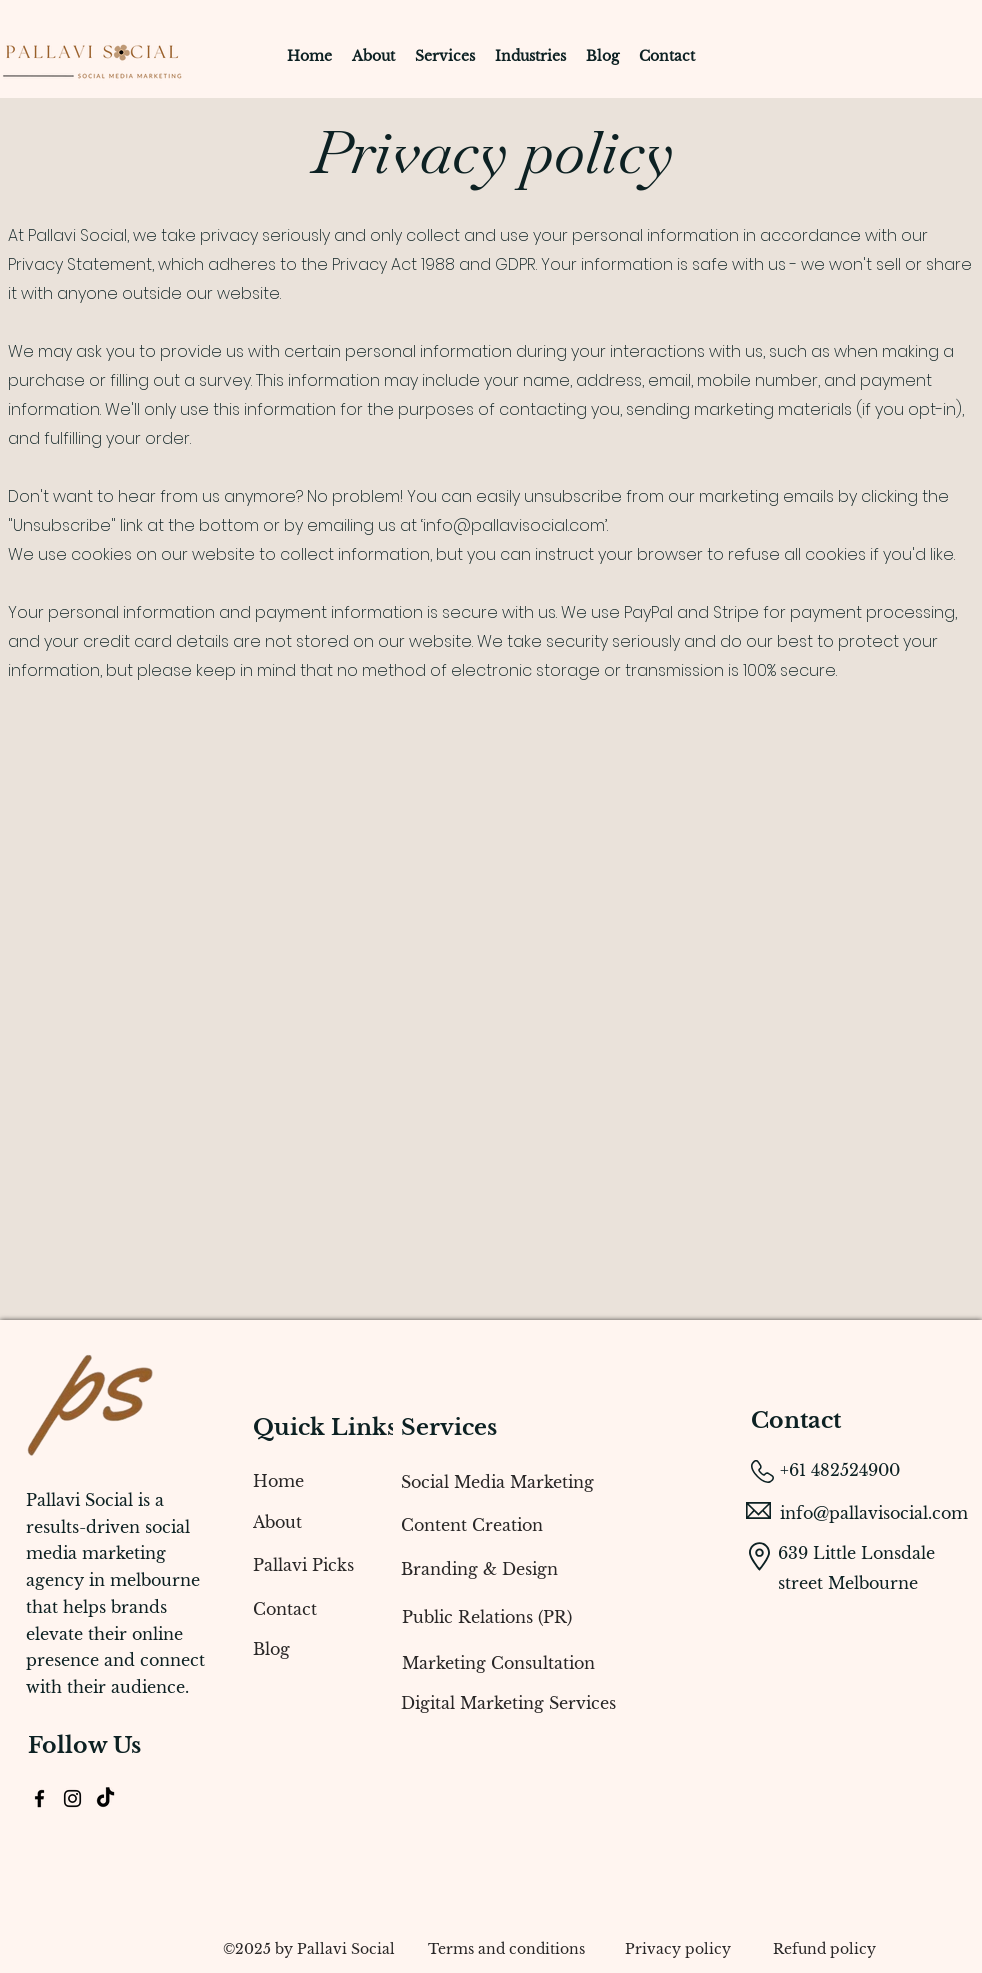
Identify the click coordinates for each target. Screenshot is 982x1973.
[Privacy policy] (677, 1949)
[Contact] (308, 1609)
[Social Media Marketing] (563, 1482)
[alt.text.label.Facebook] (39, 1798)
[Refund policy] (824, 1949)
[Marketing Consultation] (564, 1663)
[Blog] (308, 1649)
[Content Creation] (563, 1525)
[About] (308, 1522)
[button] (445, 56)
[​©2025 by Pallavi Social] (309, 1949)
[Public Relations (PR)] (564, 1617)
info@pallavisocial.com (514, 525)
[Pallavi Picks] (308, 1565)
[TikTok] (105, 1798)
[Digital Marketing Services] (563, 1703)
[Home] (308, 1481)
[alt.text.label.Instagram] (72, 1798)
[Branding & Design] (563, 1569)
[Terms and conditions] (506, 1949)
